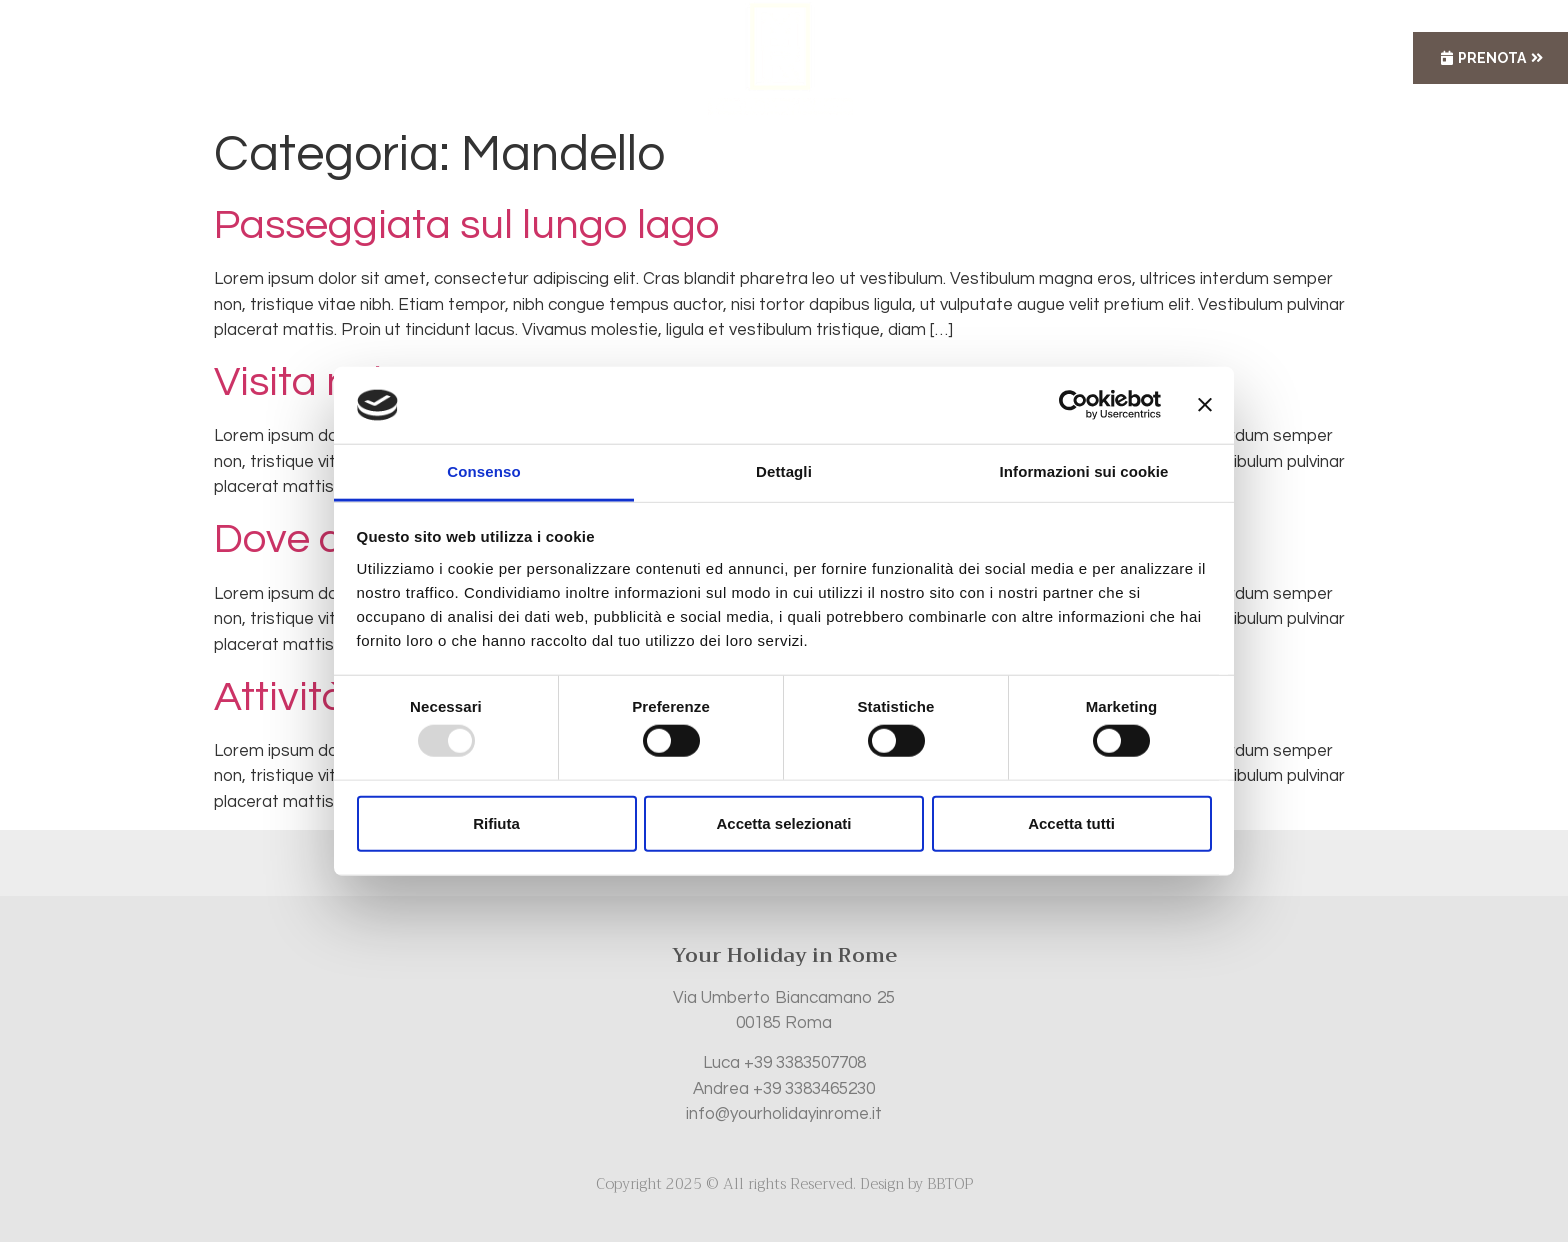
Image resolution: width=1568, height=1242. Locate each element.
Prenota (1492, 58)
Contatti (1047, 58)
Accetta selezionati (783, 822)
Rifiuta (496, 822)
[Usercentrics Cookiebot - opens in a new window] (1073, 405)
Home (474, 58)
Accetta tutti (1071, 822)
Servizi (937, 58)
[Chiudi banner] (1205, 405)
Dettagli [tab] (784, 471)
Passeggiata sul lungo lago (466, 225)
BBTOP (950, 1184)
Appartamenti (595, 58)
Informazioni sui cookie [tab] (1084, 471)
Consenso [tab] (483, 471)
